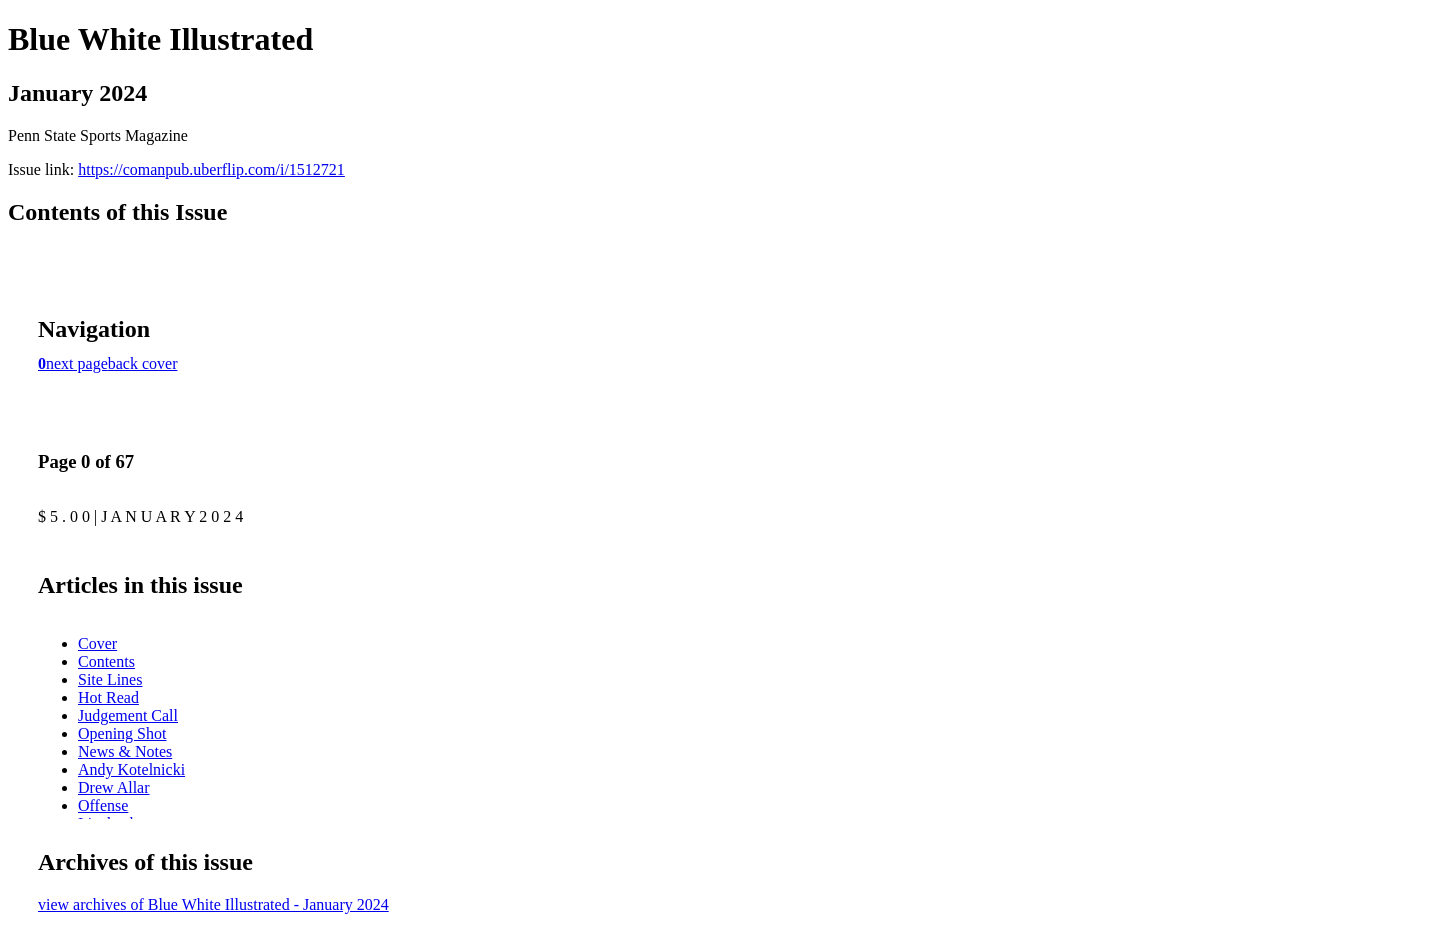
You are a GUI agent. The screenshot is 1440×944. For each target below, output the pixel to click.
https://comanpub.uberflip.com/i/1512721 (211, 169)
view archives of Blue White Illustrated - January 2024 (213, 904)
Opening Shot (122, 733)
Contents (106, 661)
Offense (103, 805)
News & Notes (125, 751)
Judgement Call (128, 715)
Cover (97, 643)
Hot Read (108, 697)
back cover (143, 363)
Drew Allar (114, 787)
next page (77, 363)
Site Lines (110, 679)
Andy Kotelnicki (131, 769)
